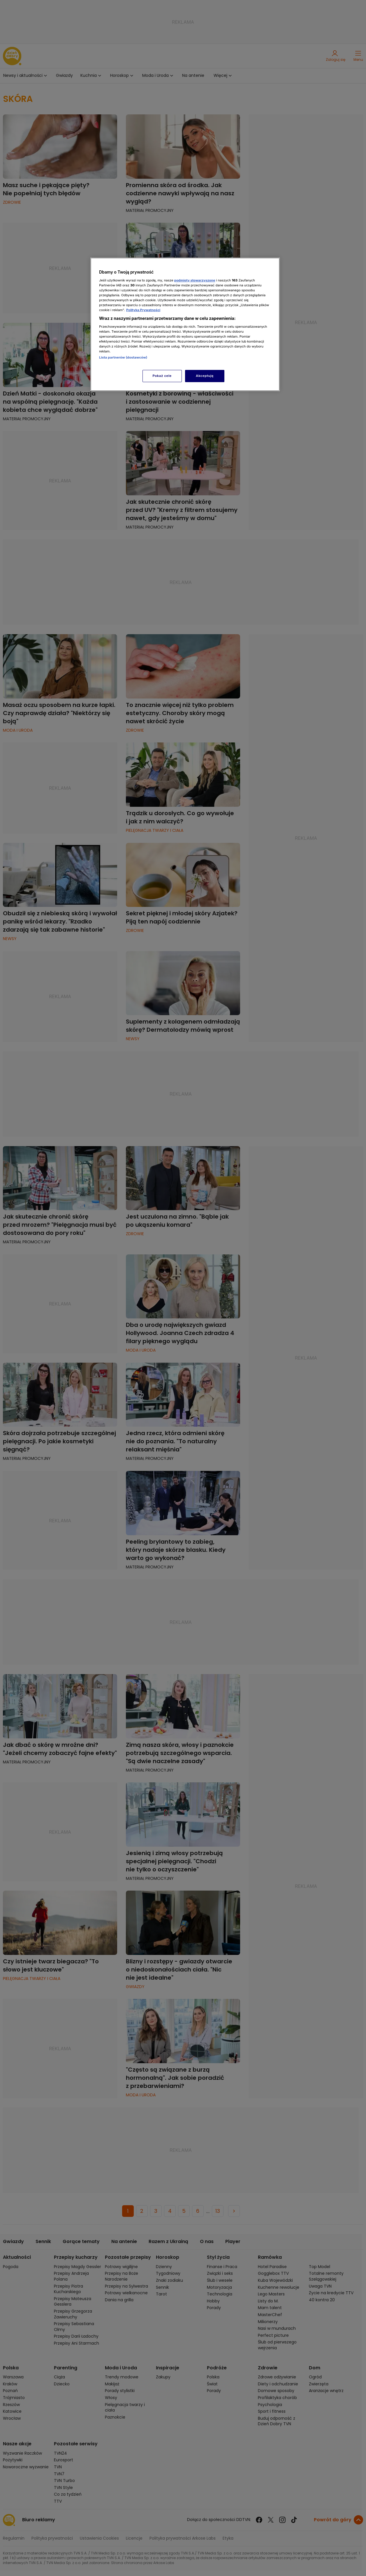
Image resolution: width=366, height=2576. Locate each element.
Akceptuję (205, 376)
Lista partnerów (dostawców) (123, 357)
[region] (185, 324)
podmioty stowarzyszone (194, 280)
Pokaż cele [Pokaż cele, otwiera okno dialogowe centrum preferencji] (162, 376)
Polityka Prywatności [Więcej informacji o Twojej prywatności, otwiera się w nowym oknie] (143, 310)
